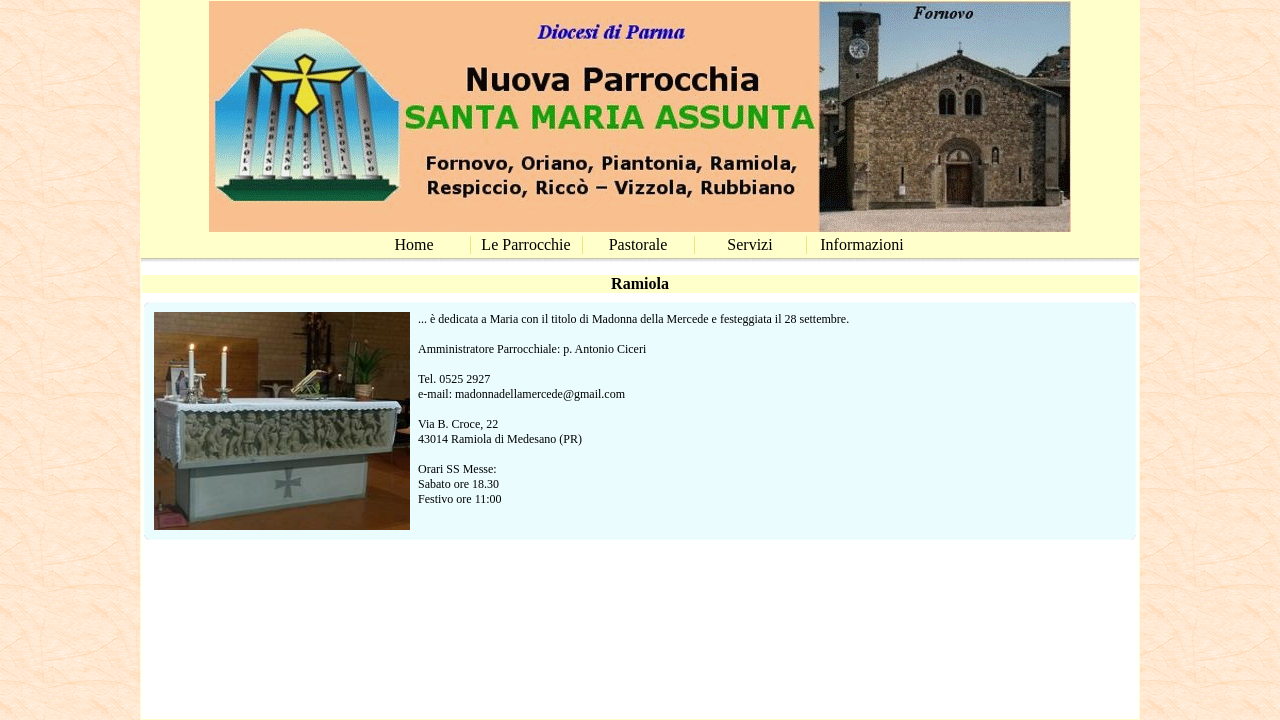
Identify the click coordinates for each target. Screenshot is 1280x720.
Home (413, 244)
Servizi (749, 244)
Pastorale (638, 244)
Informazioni (862, 244)
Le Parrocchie (525, 244)
